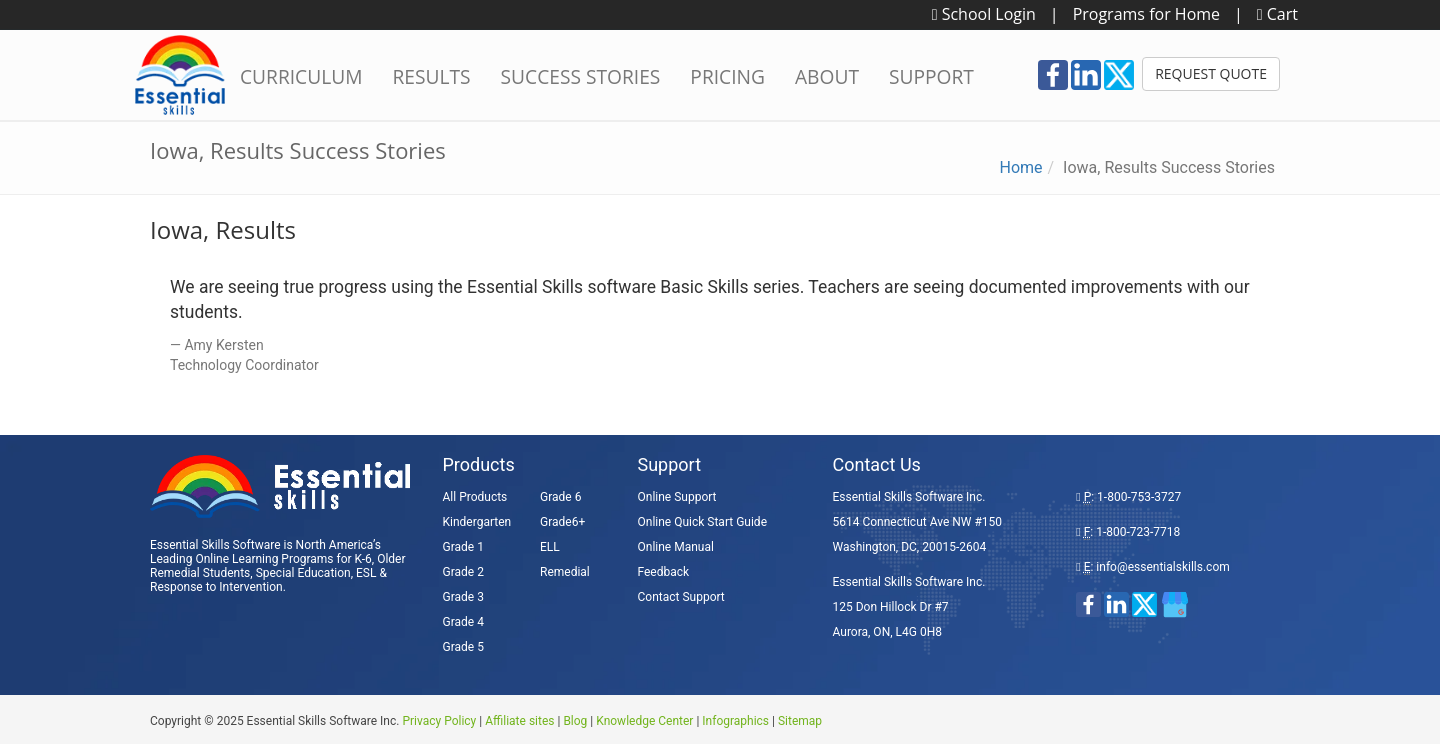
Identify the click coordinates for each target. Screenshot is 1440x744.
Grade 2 (463, 572)
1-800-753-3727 (1139, 497)
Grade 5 (463, 647)
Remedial (565, 572)
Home (1020, 167)
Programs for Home (1146, 14)
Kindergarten (477, 522)
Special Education (303, 573)
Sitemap (800, 721)
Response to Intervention (216, 587)
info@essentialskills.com (1162, 567)
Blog (575, 721)
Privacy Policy (439, 721)
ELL (550, 547)
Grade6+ (562, 522)
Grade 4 (463, 622)
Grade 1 (463, 547)
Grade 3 (463, 597)
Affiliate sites (519, 721)
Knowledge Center (644, 721)
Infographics (735, 721)
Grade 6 (560, 497)
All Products (475, 497)
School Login (984, 14)
